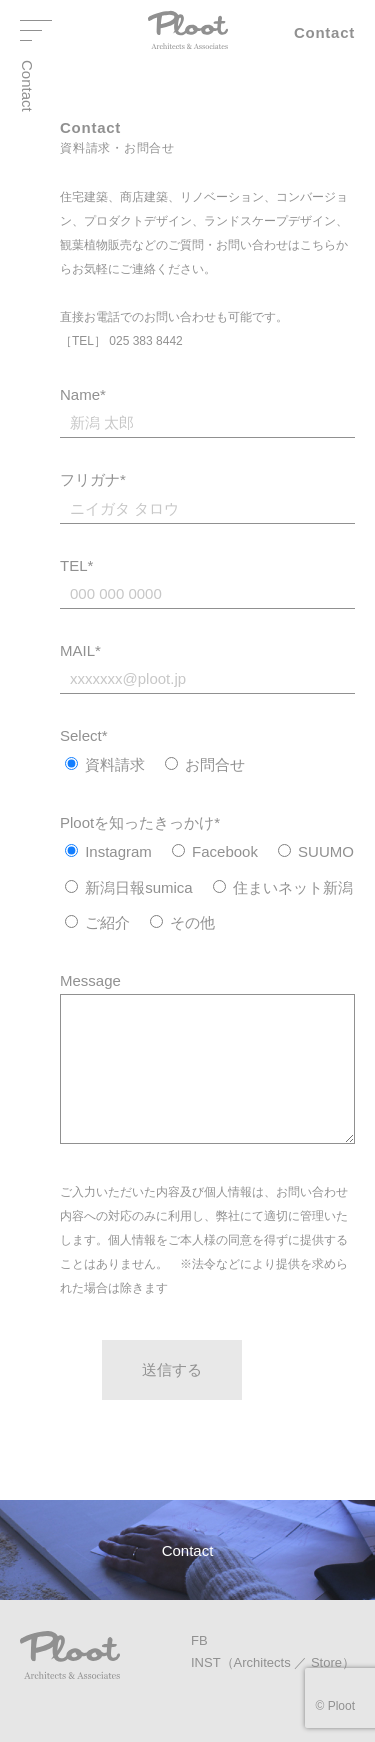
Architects (262, 1662)
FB (199, 1640)
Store (326, 1662)
